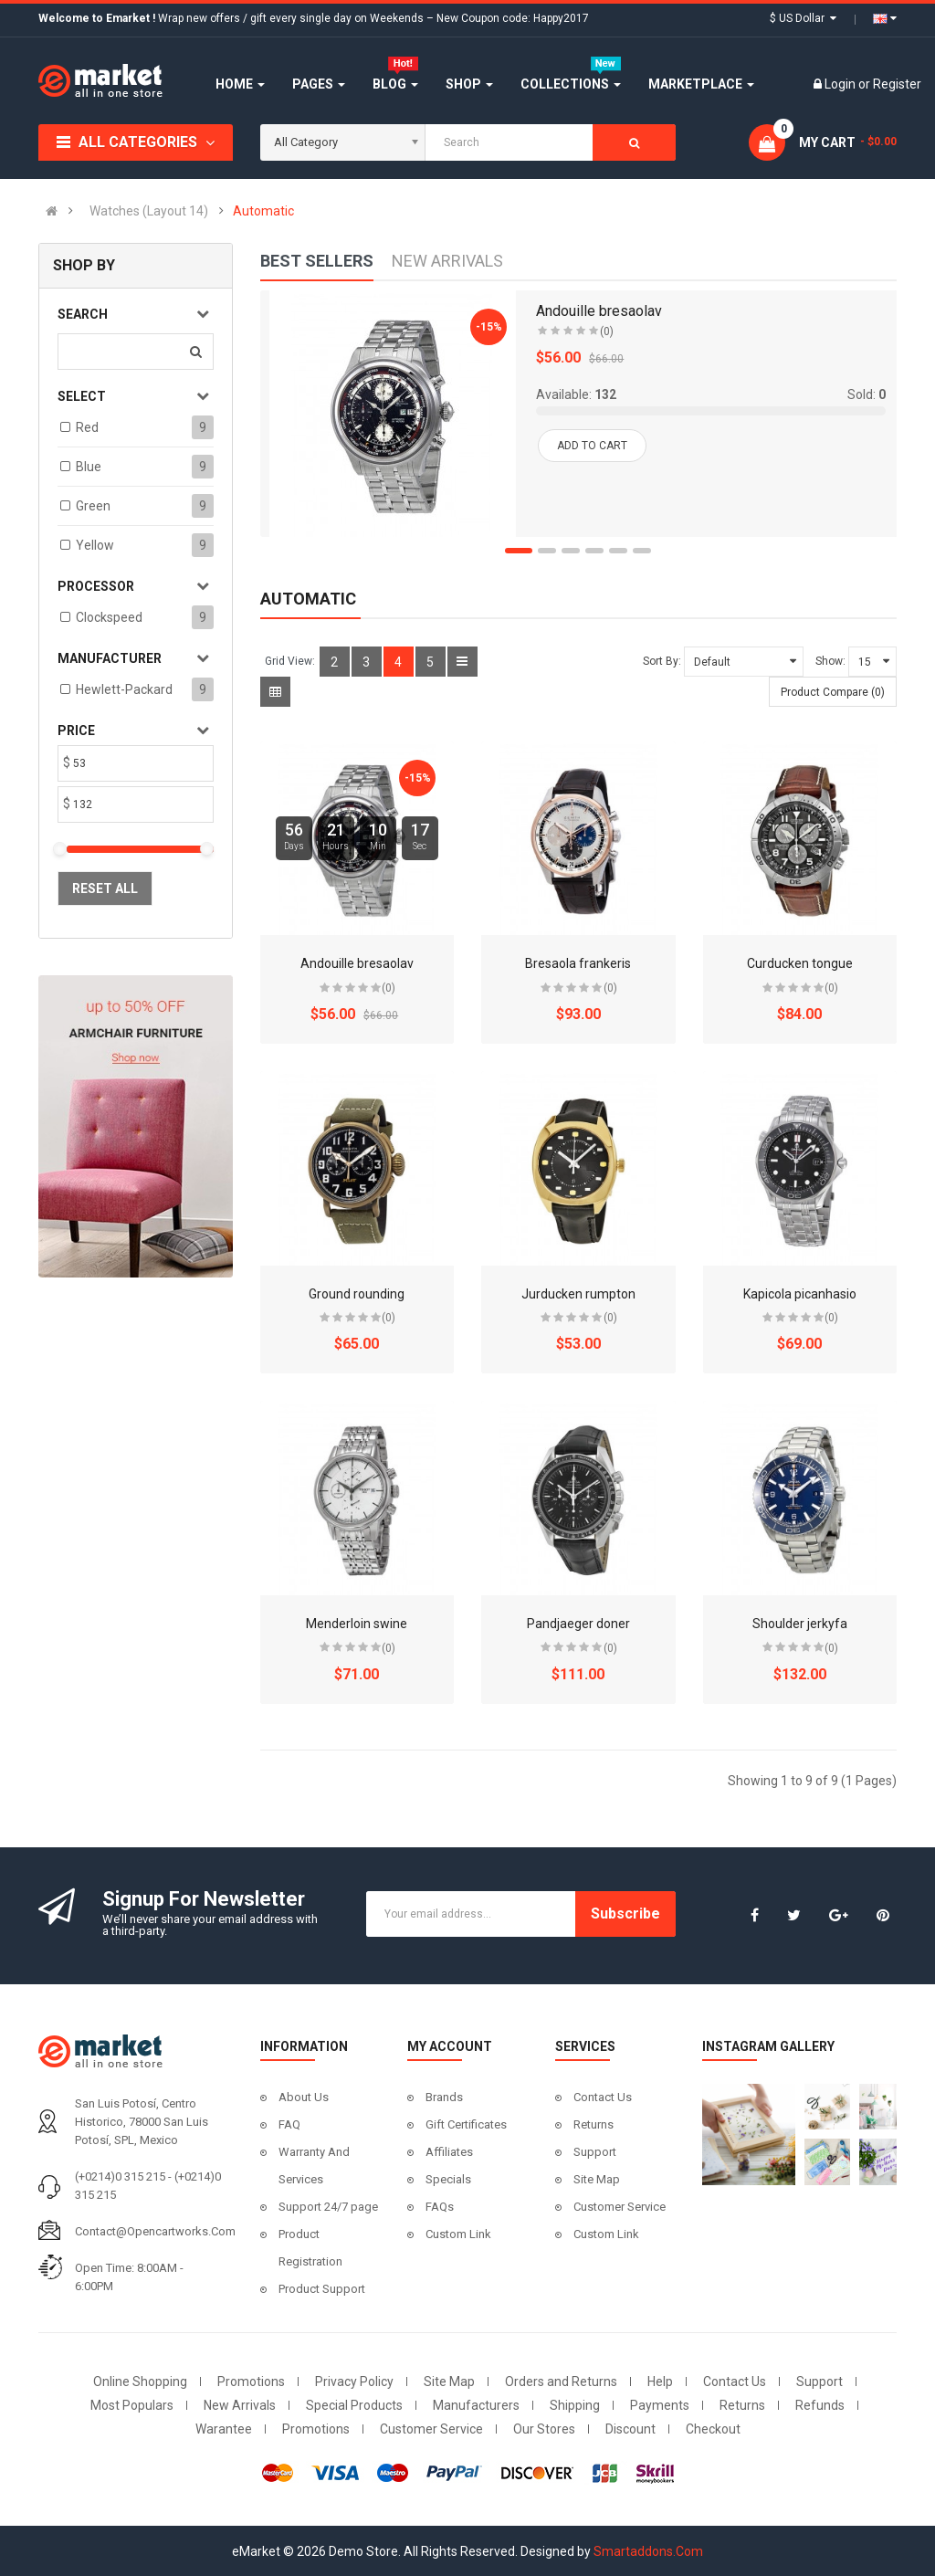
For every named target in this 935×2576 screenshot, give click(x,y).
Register (897, 84)
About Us (303, 2097)
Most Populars (131, 2405)
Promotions (251, 2381)
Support (594, 2152)
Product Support (321, 2289)
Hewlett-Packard (124, 689)
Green (93, 506)
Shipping (575, 2405)
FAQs (439, 2206)
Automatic (263, 211)
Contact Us (602, 2097)
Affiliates (449, 2152)
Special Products (354, 2405)
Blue (88, 466)
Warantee (223, 2429)
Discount (630, 2429)
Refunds (820, 2405)
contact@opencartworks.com (155, 2231)
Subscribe (625, 1913)
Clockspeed (109, 617)
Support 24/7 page (328, 2206)
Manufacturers (476, 2405)
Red (87, 427)
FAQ (289, 2124)
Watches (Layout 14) (148, 211)
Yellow (95, 545)
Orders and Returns (561, 2381)
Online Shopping (140, 2381)
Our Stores (544, 2429)
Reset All (105, 888)
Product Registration (310, 2247)
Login (841, 84)
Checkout (713, 2429)
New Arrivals (240, 2405)
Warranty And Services (314, 2165)
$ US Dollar (803, 18)
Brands (444, 2097)
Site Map (596, 2179)
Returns (593, 2124)
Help (660, 2381)
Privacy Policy (354, 2381)
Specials (448, 2179)
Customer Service (619, 2206)
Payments (659, 2405)
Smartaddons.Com (648, 2551)
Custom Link (458, 2234)
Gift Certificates (466, 2124)
